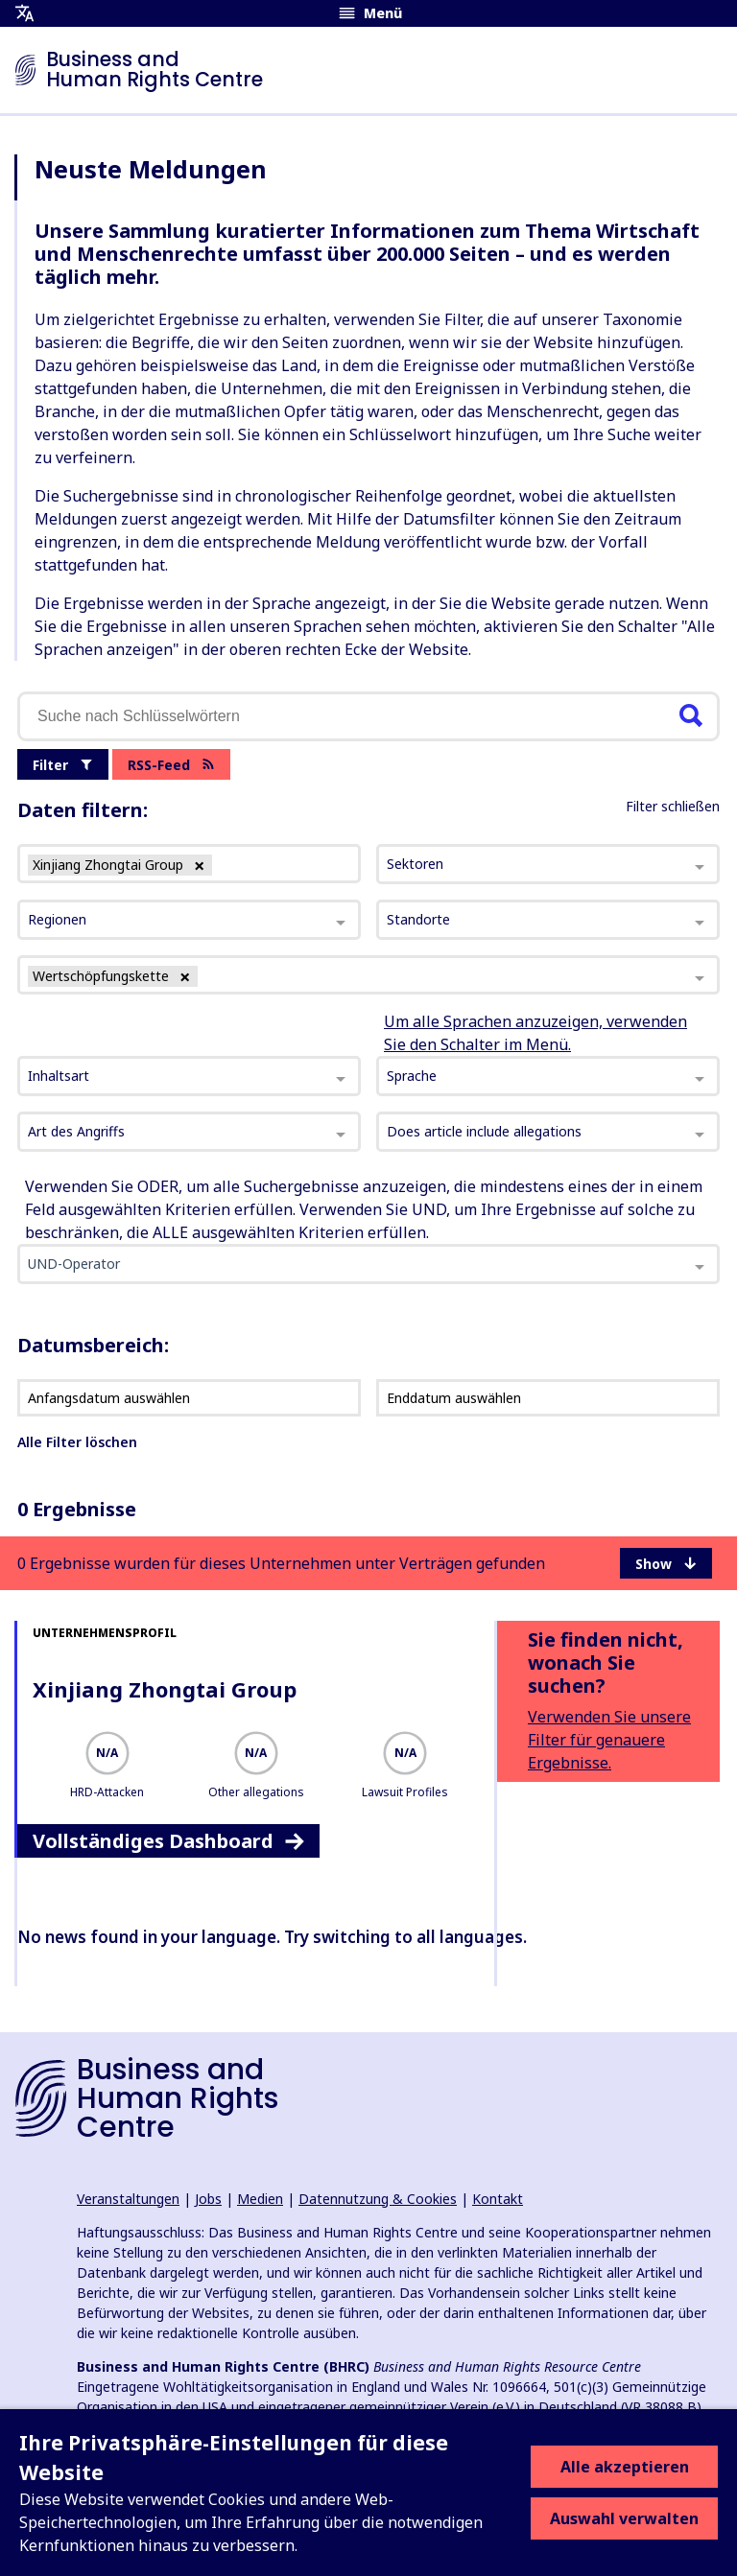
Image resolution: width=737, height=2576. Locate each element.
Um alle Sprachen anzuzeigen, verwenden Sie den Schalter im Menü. (535, 1033)
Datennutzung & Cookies (377, 2199)
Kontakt (497, 2199)
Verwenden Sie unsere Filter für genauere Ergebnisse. (609, 1739)
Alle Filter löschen (77, 1442)
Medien (260, 2199)
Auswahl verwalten (624, 2518)
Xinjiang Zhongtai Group (165, 1688)
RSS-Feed (171, 765)
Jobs (208, 2199)
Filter (63, 765)
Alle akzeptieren (624, 2466)
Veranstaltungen (128, 2199)
